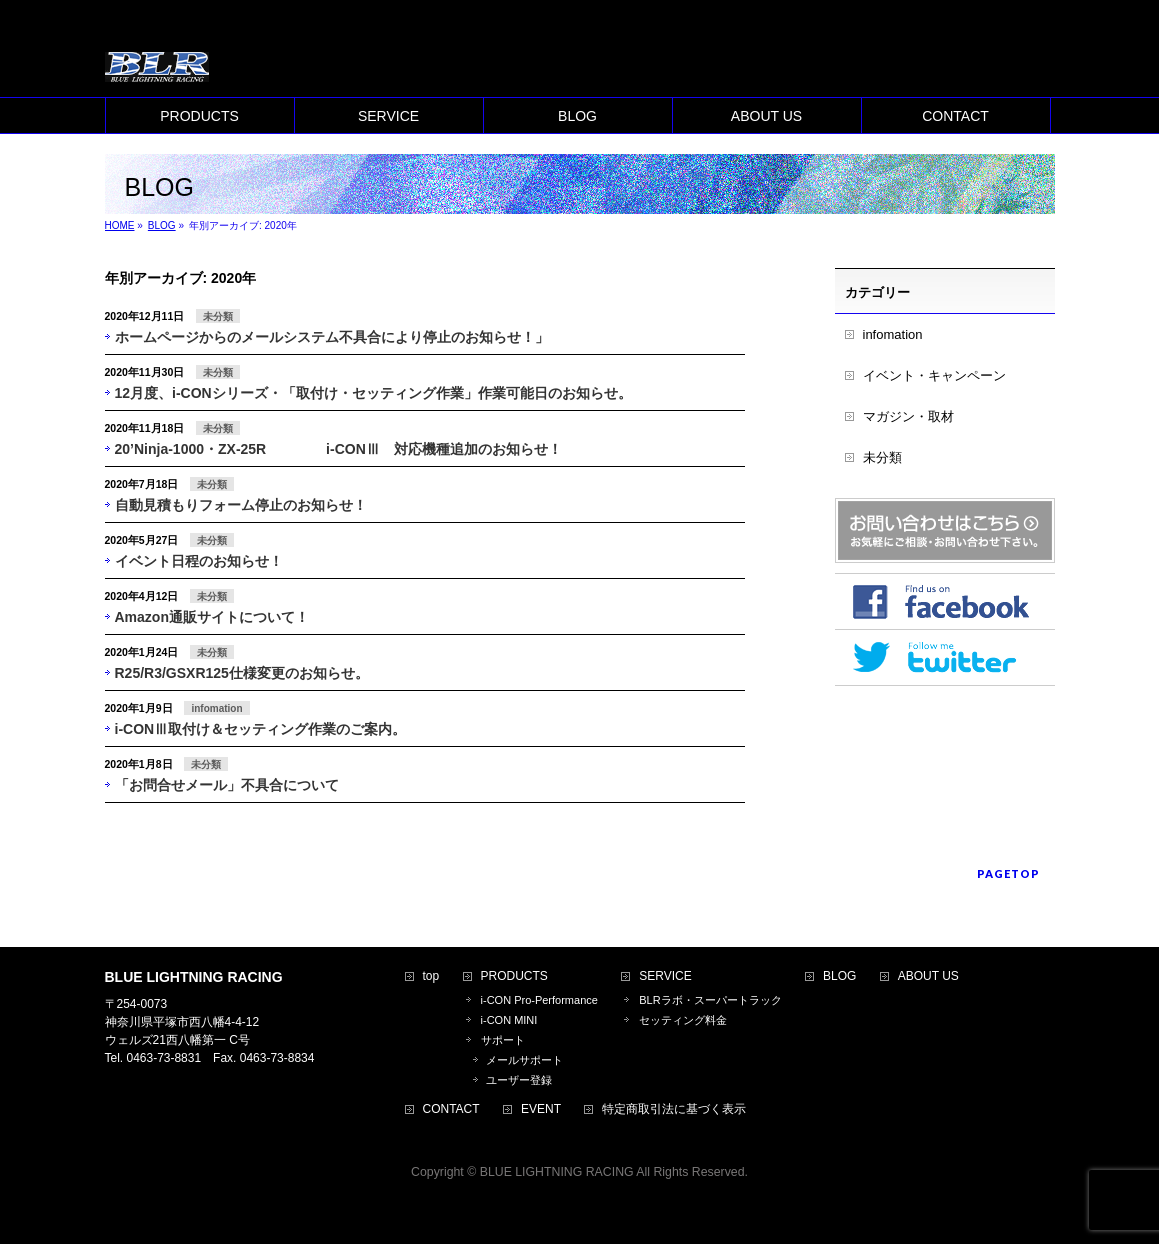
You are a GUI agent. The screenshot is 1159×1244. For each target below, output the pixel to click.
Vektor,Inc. (676, 1193)
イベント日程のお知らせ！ (199, 561)
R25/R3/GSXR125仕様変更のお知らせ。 (242, 673)
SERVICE (665, 976)
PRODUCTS (514, 976)
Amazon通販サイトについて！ (212, 617)
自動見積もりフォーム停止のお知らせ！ (241, 505)
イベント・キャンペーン (934, 375)
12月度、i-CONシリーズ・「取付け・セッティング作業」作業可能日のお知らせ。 (373, 393)
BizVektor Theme (580, 1193)
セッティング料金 (683, 1020)
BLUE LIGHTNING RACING (557, 1172)
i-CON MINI (509, 1020)
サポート (503, 1040)
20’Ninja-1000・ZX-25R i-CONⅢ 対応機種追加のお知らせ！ (338, 449)
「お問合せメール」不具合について (227, 785)
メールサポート (524, 1060)
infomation (216, 708)
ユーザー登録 (519, 1080)
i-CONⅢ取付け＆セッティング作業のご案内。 (261, 729)
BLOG (839, 976)
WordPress (488, 1193)
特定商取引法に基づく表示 (674, 1109)
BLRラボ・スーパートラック (710, 1000)
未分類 (218, 316)
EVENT (541, 1109)
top (431, 976)
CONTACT (451, 1109)
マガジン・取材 (908, 416)
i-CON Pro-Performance (539, 1000)
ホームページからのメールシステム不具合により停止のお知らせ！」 (332, 337)
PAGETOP (1008, 873)
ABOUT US (928, 976)
